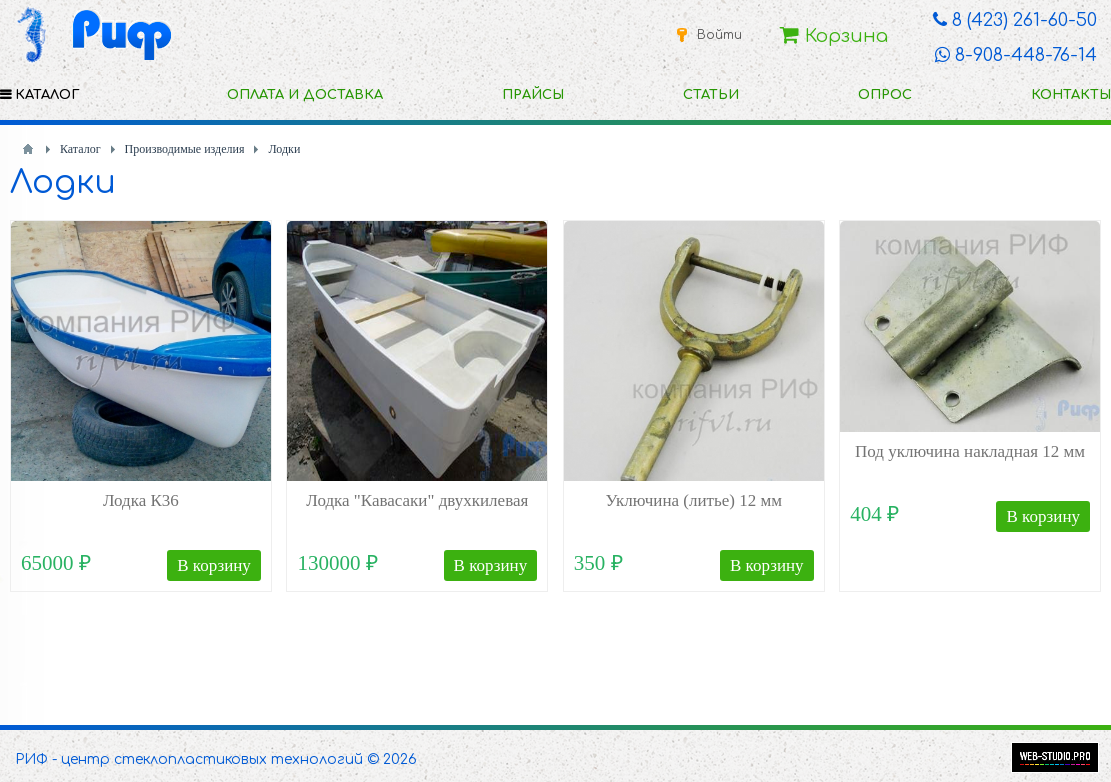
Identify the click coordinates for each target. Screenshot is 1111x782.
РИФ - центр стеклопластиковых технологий (189, 759)
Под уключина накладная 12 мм (970, 451)
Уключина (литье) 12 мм (693, 500)
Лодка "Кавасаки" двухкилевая (417, 500)
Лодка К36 (141, 500)
